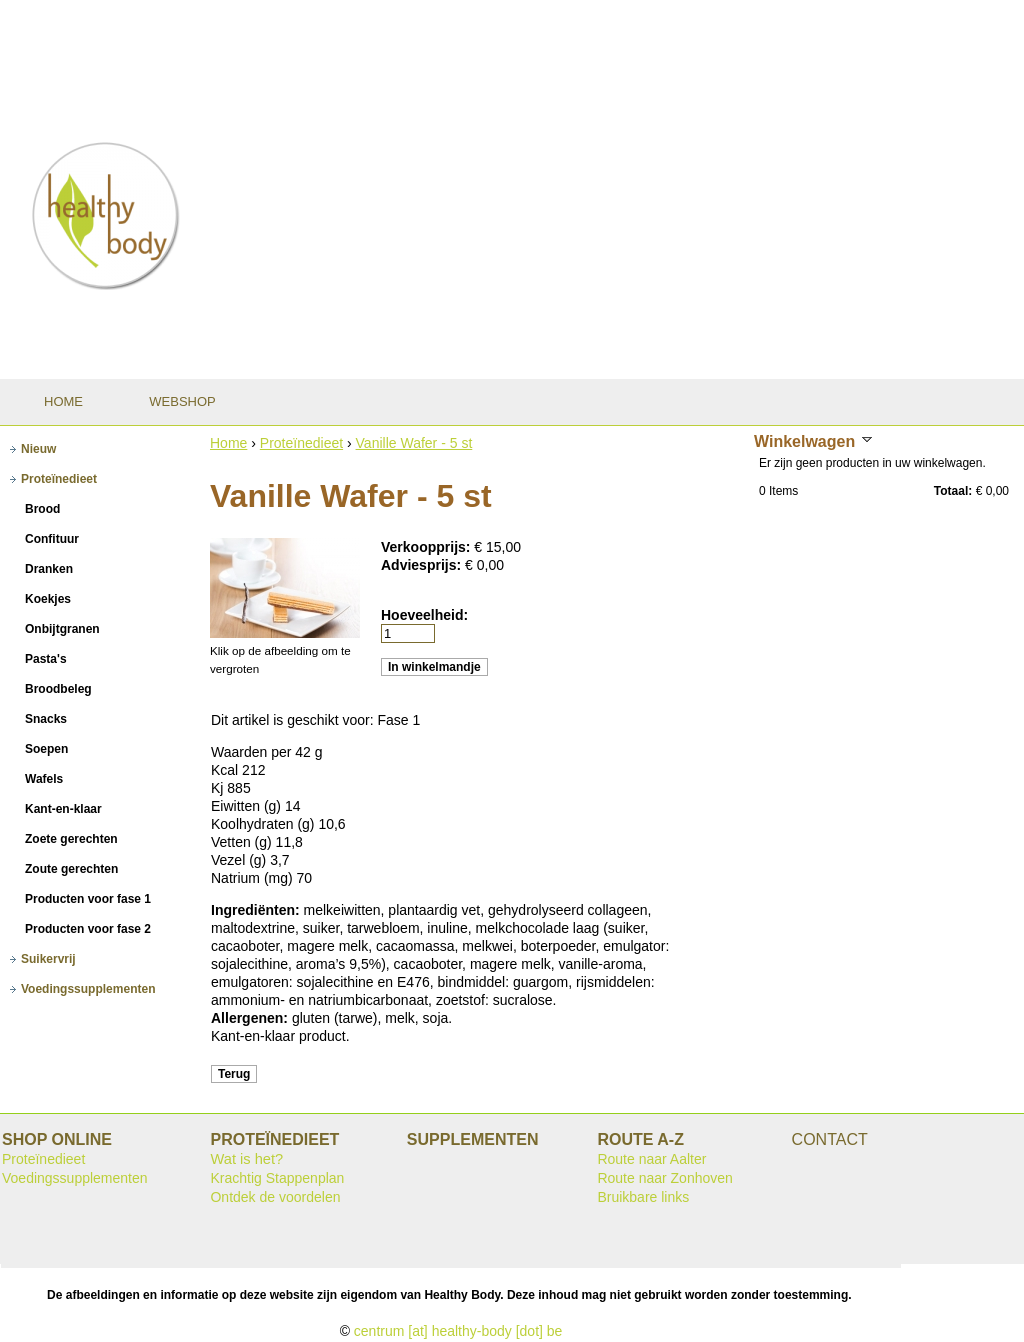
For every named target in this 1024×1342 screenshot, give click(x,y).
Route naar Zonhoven (664, 1178)
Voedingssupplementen (75, 1178)
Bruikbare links (643, 1197)
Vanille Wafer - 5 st (414, 443)
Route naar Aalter (651, 1159)
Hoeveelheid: (424, 615)
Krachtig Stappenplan (277, 1178)
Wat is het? (246, 1159)
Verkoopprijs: (427, 547)
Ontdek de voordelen (275, 1197)
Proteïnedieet (301, 443)
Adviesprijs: (423, 565)
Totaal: (953, 491)
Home (228, 443)
